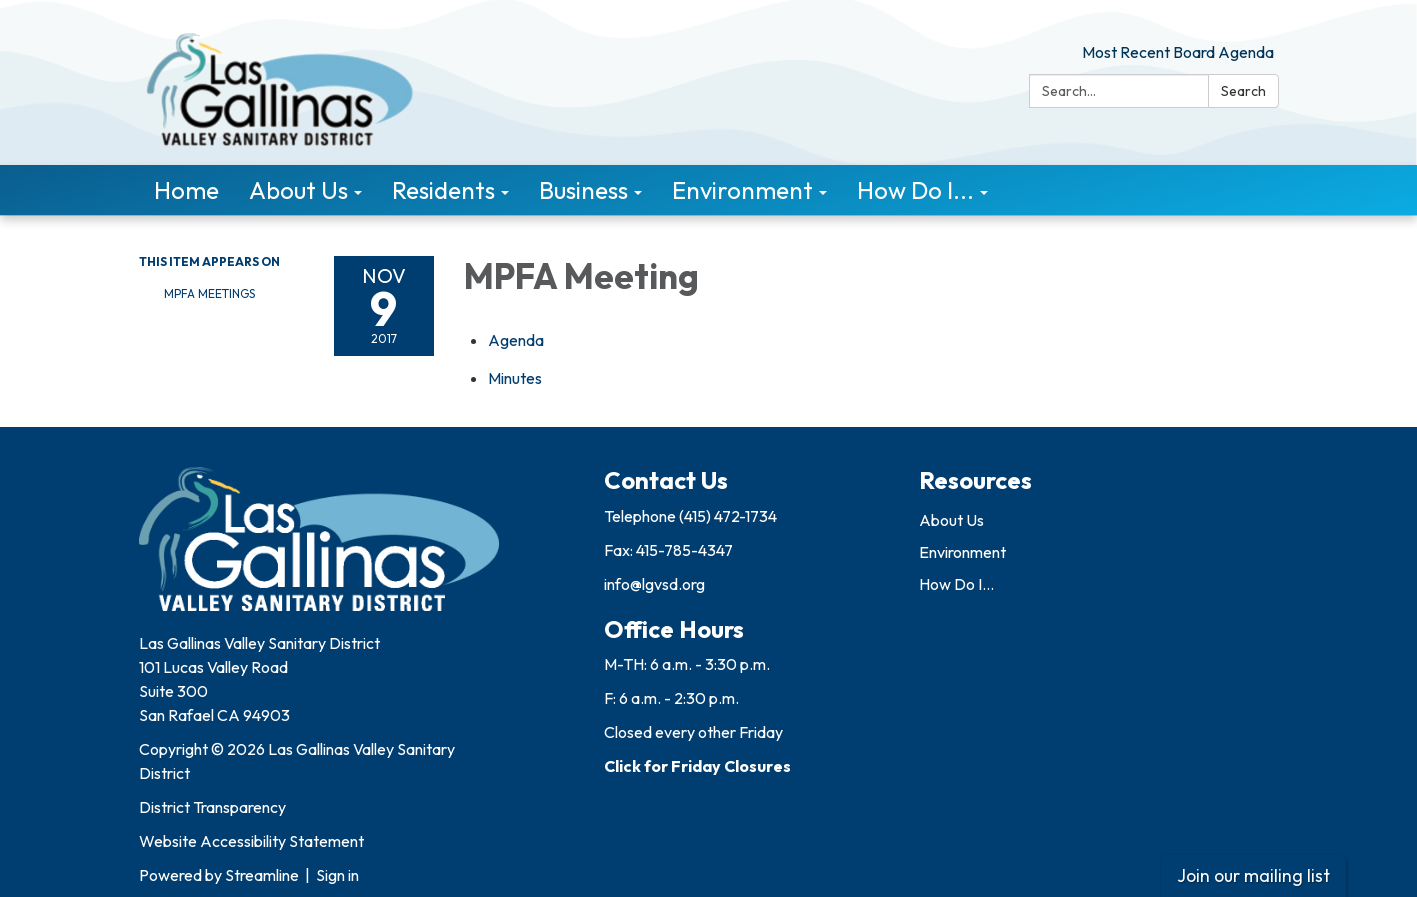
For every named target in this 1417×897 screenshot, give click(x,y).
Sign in (337, 875)
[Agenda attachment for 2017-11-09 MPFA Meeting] (516, 340)
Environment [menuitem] (742, 190)
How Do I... (956, 584)
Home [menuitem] (186, 190)
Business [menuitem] (583, 190)
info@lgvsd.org (654, 584)
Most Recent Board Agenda (1178, 52)
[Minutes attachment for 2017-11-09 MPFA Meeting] (515, 378)
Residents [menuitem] (443, 190)
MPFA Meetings (209, 293)
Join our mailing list (1253, 875)
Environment (962, 552)
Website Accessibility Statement (251, 841)
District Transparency (212, 807)
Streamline (262, 875)
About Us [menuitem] (298, 190)
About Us (951, 520)
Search (1243, 91)
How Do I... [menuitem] (915, 190)
